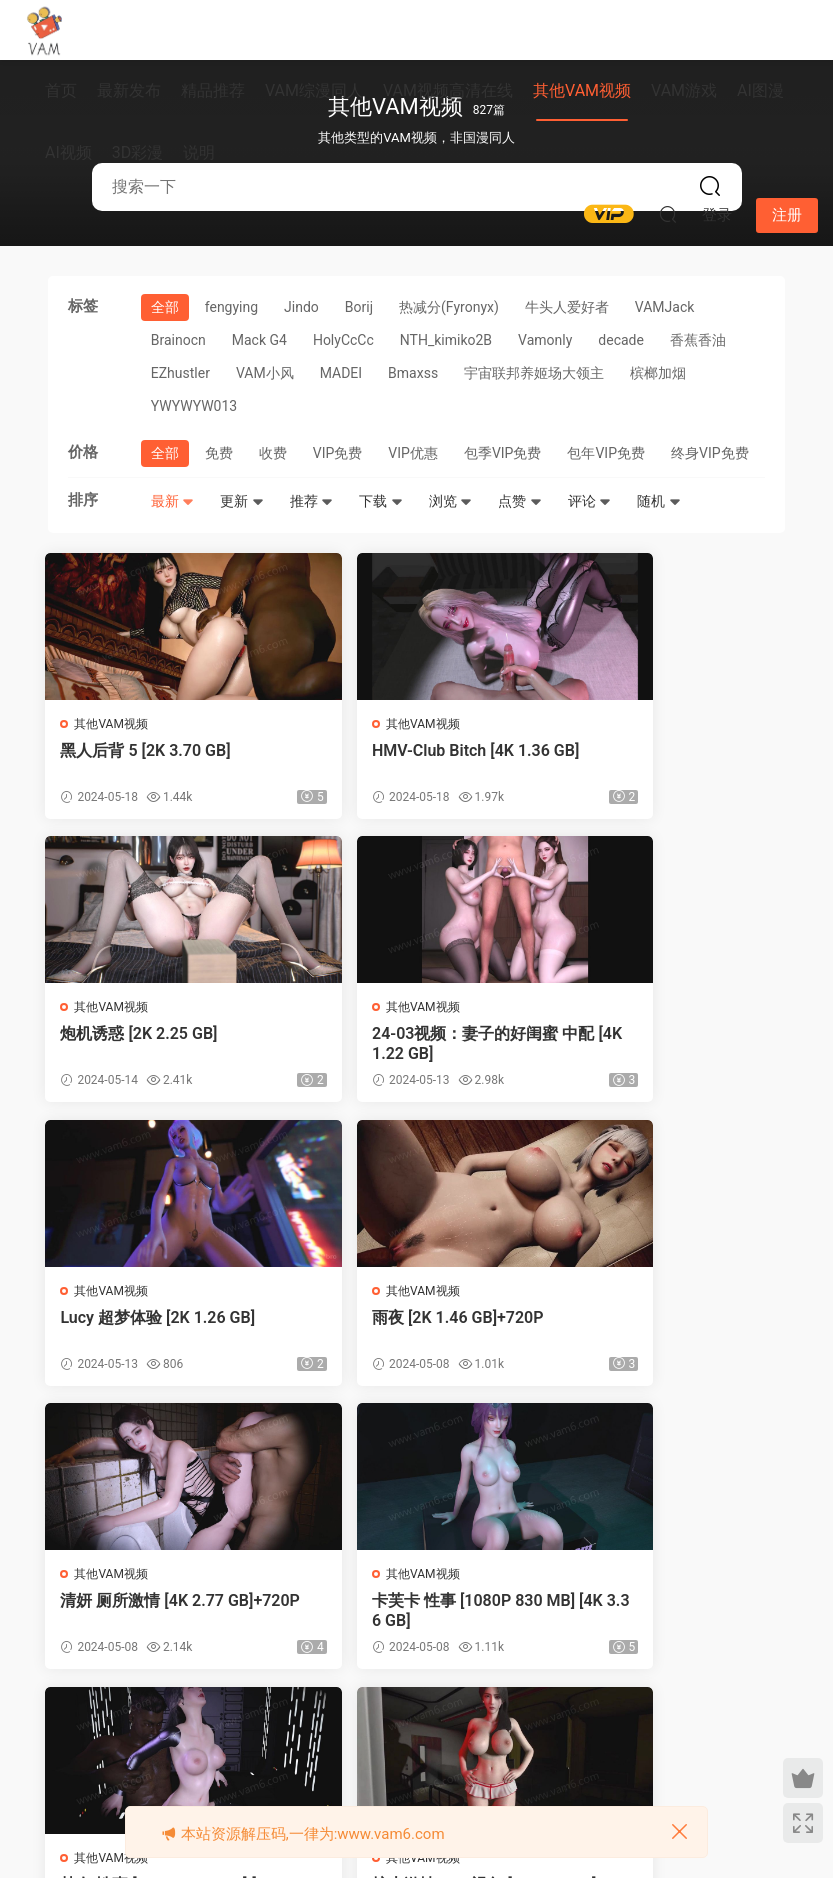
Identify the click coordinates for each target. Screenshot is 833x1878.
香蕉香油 (698, 340)
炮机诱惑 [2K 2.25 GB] (646, 750)
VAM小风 (265, 373)
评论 (589, 501)
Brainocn (178, 340)
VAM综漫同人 (314, 90)
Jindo (301, 307)
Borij (359, 307)
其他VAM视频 (582, 90)
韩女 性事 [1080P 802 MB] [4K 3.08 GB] (661, 1332)
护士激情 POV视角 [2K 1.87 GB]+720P (160, 1618)
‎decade (621, 340)
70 (411, 1731)
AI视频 (68, 152)
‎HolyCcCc (343, 340)
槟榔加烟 (658, 373)
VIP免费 (338, 453)
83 (531, 1731)
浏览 (450, 501)
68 (328, 1731)
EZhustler (180, 373)
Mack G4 (259, 340)
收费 (273, 453)
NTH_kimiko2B (446, 340)
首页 (61, 90)
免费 (219, 453)
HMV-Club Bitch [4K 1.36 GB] (411, 760)
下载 (380, 501)
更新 (241, 501)
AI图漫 (760, 90)
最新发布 (129, 90)
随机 (658, 501)
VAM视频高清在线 (448, 90)
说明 (199, 152)
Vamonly (545, 340)
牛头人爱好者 (567, 307)
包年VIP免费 (606, 453)
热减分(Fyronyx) (449, 307)
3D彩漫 (138, 152)
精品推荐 (213, 90)
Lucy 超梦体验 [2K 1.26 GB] (412, 1036)
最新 (172, 501)
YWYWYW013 (194, 406)
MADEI (341, 373)
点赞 (519, 501)
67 (286, 1731)
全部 (165, 307)
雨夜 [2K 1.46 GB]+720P (654, 1036)
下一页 (584, 1731)
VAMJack (665, 307)
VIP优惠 (413, 453)
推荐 (311, 501)
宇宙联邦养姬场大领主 (534, 373)
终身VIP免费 (710, 453)
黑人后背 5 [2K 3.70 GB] (148, 750)
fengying (231, 307)
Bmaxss (413, 373)
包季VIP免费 (503, 453)
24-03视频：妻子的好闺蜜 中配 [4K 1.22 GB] (156, 1046)
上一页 (161, 1731)
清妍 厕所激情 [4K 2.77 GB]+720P (164, 1332)
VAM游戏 (684, 90)
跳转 (685, 1731)
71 (452, 1731)
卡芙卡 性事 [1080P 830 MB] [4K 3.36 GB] (409, 1332)
